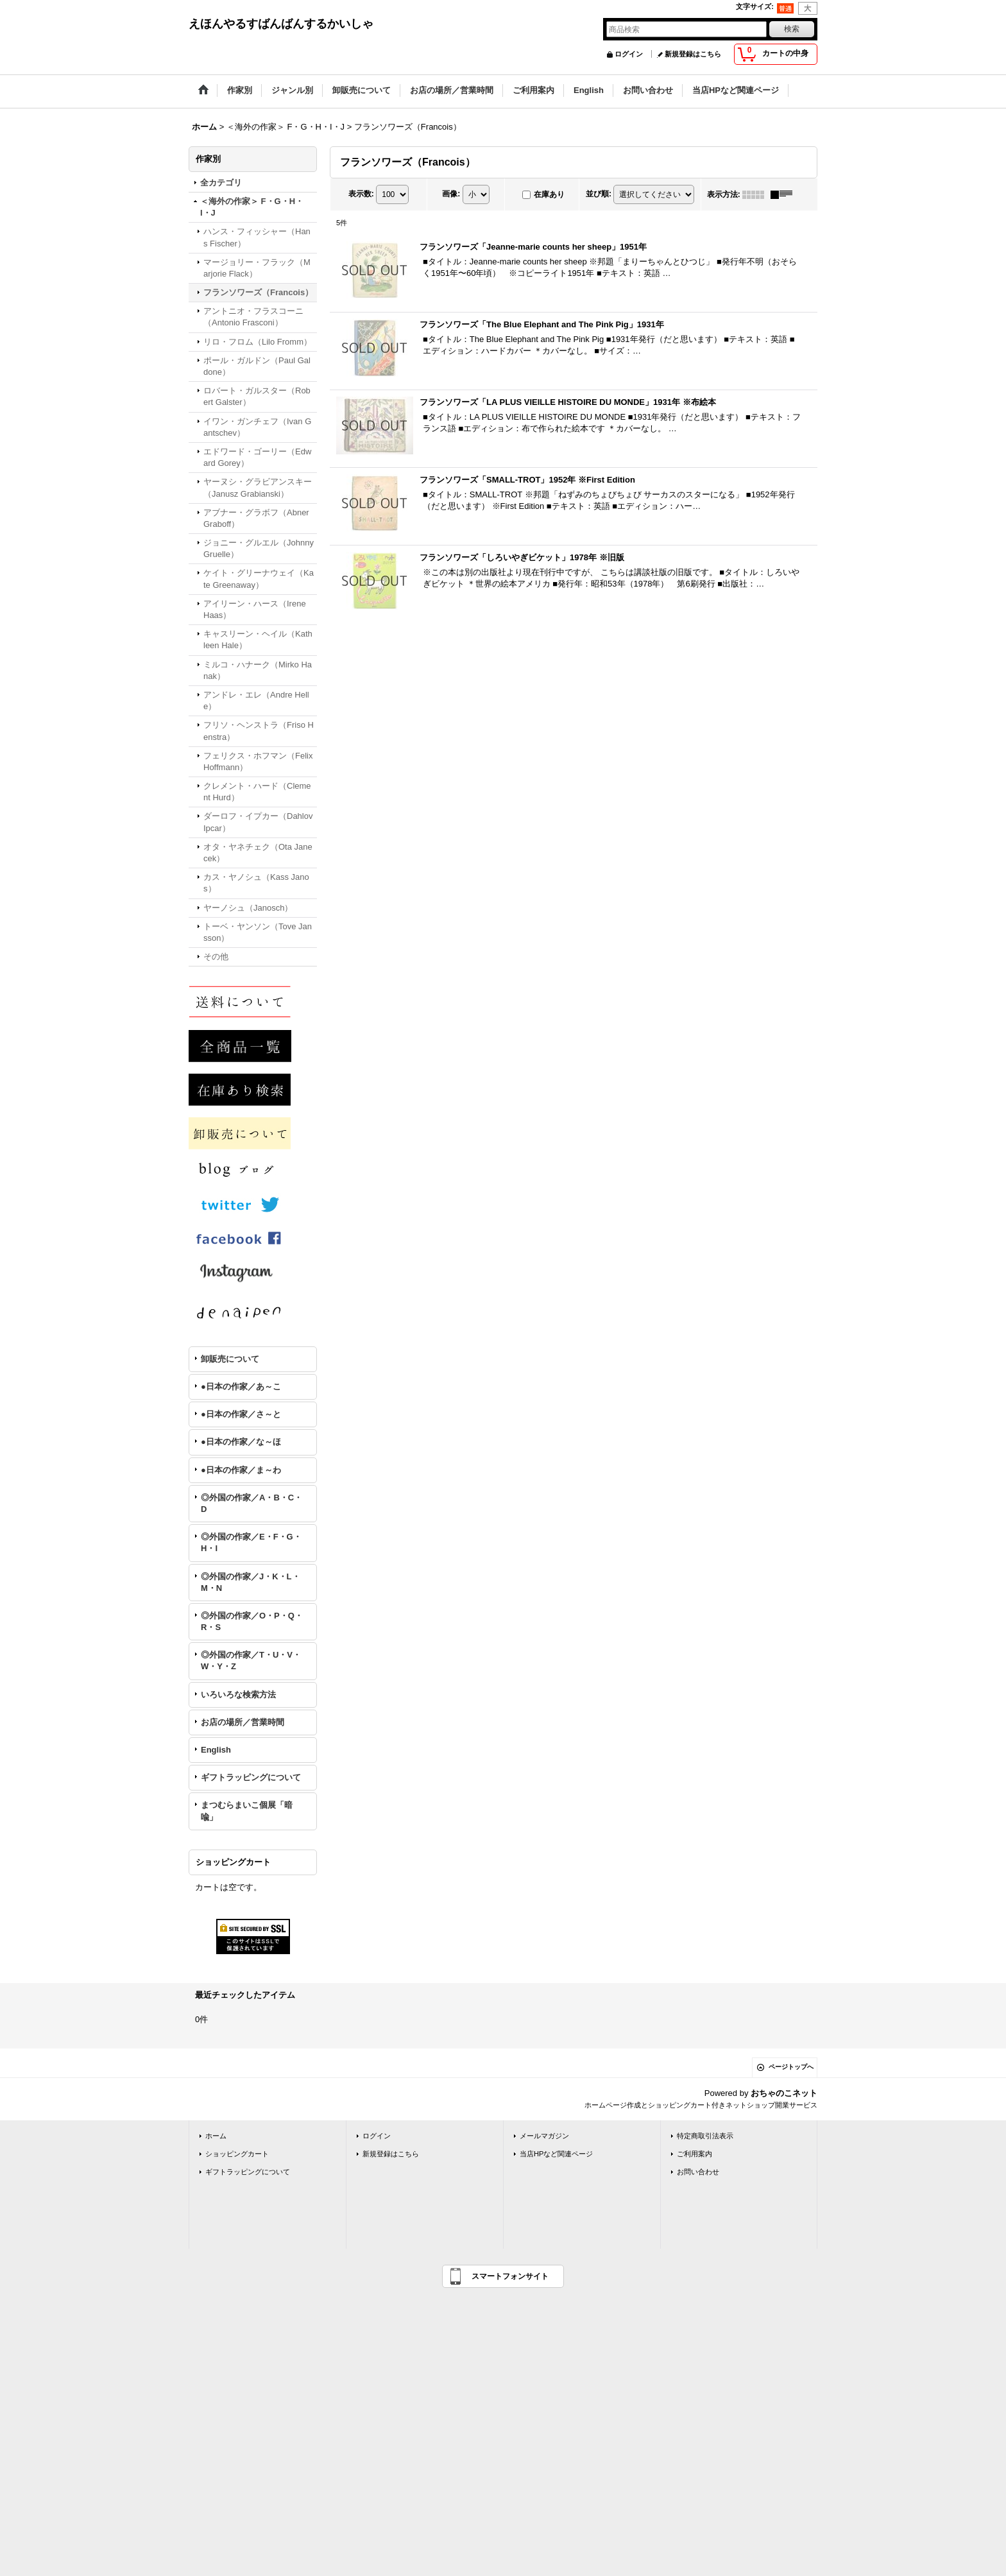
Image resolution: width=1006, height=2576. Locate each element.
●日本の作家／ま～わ (241, 1470)
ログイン (629, 54)
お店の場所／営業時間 (242, 1722)
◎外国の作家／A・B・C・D (251, 1503)
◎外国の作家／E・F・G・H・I (251, 1542)
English (216, 1750)
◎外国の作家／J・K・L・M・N (250, 1582)
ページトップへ (791, 2066)
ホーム (215, 2136)
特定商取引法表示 (705, 2136)
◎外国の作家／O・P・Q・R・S (252, 1621)
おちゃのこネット (784, 2093)
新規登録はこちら (693, 54)
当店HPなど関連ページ (556, 2154)
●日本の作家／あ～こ (241, 1386)
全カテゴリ (221, 182)
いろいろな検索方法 (238, 1694)
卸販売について (230, 1359)
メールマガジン (544, 2136)
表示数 (361, 193)
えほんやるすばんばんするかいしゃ (281, 23)
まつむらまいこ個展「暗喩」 (247, 1810)
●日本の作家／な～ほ (241, 1442)
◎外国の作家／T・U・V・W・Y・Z (251, 1660)
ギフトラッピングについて (251, 1777)
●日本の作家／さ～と (241, 1414)
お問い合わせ (698, 2172)
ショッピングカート (237, 2154)
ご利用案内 (694, 2154)
